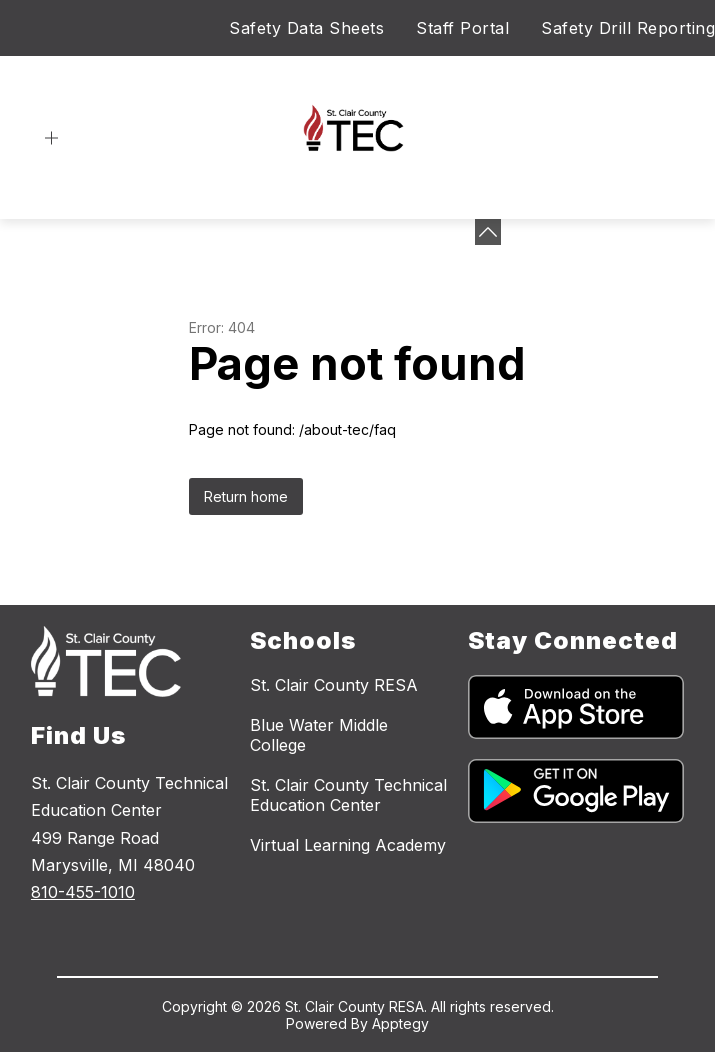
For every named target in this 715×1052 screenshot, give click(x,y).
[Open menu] (51, 138)
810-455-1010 (83, 892)
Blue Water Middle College (319, 735)
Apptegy (400, 1023)
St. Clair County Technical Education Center (348, 795)
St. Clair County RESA (334, 685)
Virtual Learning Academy (348, 845)
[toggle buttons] (488, 232)
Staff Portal (462, 28)
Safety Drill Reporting (628, 28)
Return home (246, 496)
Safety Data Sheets (306, 28)
